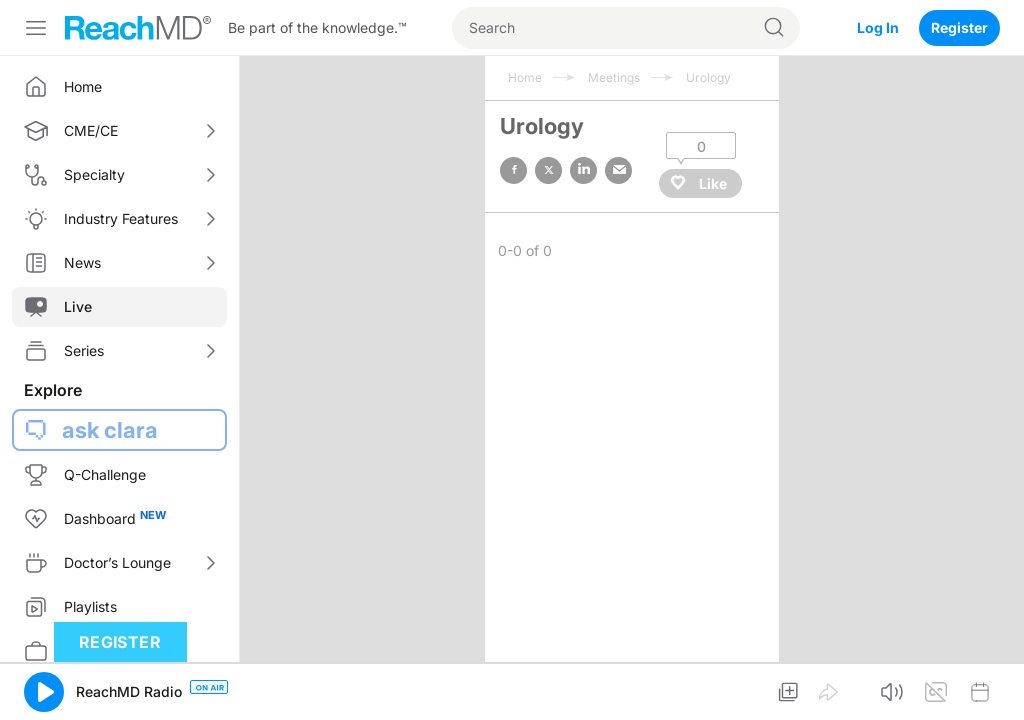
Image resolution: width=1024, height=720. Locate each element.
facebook (513, 170)
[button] (44, 692)
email (618, 170)
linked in (583, 170)
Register (959, 27)
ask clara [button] (110, 430)
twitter (548, 170)
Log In (878, 27)
